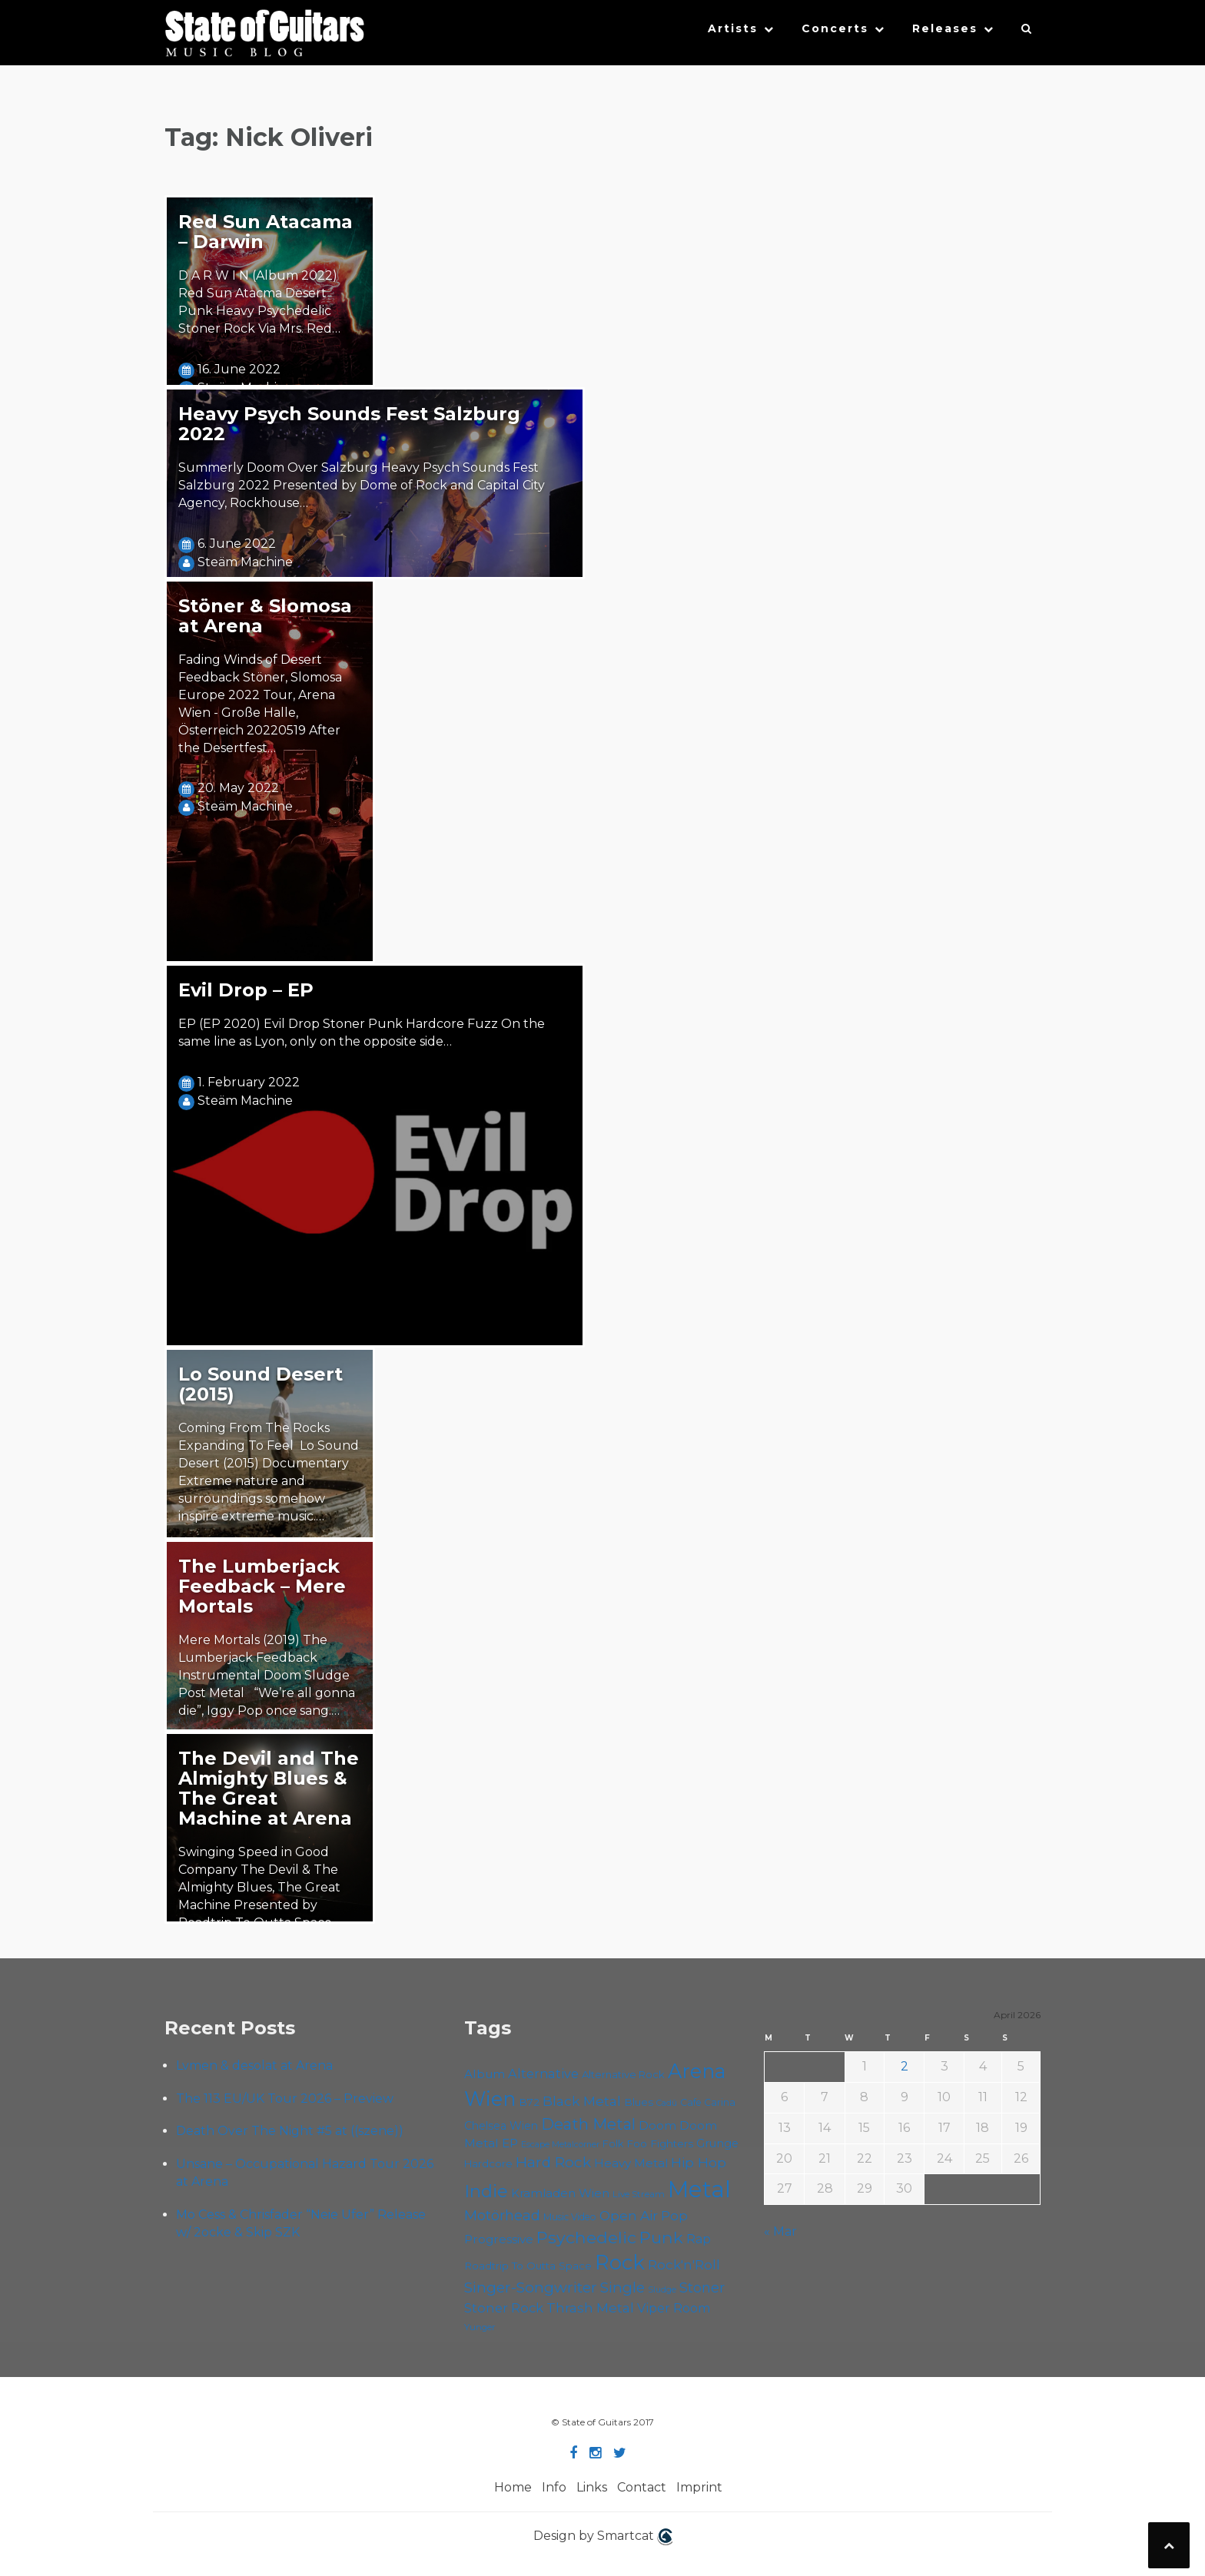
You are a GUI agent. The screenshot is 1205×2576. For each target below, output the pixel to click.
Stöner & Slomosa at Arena (265, 616)
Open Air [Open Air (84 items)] (628, 2215)
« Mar (780, 2231)
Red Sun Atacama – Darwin (265, 232)
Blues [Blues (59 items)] (638, 2102)
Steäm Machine (245, 562)
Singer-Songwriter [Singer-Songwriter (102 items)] (530, 2287)
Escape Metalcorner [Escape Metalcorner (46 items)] (560, 2145)
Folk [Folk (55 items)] (612, 2144)
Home (513, 2487)
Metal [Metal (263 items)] (699, 2189)
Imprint (699, 2487)
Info (554, 2487)
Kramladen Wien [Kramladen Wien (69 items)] (560, 2193)
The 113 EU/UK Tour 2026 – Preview (284, 2098)
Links (591, 2487)
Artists (733, 28)
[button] (1027, 32)
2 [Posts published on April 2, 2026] (904, 2066)
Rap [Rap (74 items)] (698, 2239)
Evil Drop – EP (246, 990)
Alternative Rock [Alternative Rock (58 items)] (623, 2074)
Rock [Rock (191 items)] (620, 2262)
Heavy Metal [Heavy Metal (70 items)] (631, 2163)
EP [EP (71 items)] (510, 2143)
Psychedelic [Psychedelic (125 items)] (586, 2237)
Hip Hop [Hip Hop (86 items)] (698, 2162)
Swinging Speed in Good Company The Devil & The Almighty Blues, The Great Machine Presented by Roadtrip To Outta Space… (259, 1887)
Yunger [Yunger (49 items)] (480, 2327)
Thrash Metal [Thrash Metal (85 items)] (590, 2307)
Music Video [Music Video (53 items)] (569, 2217)
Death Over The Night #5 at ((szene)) (289, 2130)
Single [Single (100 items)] (622, 2287)
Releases (945, 28)
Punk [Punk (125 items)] (661, 2237)
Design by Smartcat (602, 2536)
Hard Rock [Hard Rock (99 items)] (553, 2162)
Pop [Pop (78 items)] (674, 2215)
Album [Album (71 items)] (484, 2074)
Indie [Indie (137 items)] (486, 2191)
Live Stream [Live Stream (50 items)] (638, 2194)
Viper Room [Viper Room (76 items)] (674, 2308)
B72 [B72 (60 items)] (529, 2102)
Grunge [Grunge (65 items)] (717, 2143)
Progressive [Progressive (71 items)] (498, 2239)
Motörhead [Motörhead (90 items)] (502, 2215)
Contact (641, 2487)
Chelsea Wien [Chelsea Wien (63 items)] (501, 2126)
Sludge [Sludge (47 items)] (662, 2289)
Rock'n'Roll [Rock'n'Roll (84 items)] (684, 2264)
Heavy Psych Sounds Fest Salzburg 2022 (349, 424)
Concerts (835, 28)
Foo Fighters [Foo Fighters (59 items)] (659, 2143)
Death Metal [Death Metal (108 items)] (588, 2124)
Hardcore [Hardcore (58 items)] (488, 2163)
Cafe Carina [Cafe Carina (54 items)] (707, 2102)
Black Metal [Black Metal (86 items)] (582, 2101)
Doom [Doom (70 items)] (657, 2125)
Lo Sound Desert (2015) (260, 1384)
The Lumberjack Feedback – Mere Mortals (262, 1586)
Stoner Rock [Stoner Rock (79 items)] (503, 2308)
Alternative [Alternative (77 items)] (543, 2073)
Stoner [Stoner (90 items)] (702, 2287)
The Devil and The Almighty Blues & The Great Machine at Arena (268, 1788)
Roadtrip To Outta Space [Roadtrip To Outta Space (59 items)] (528, 2265)
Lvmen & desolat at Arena (254, 2065)
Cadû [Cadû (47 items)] (666, 2102)
